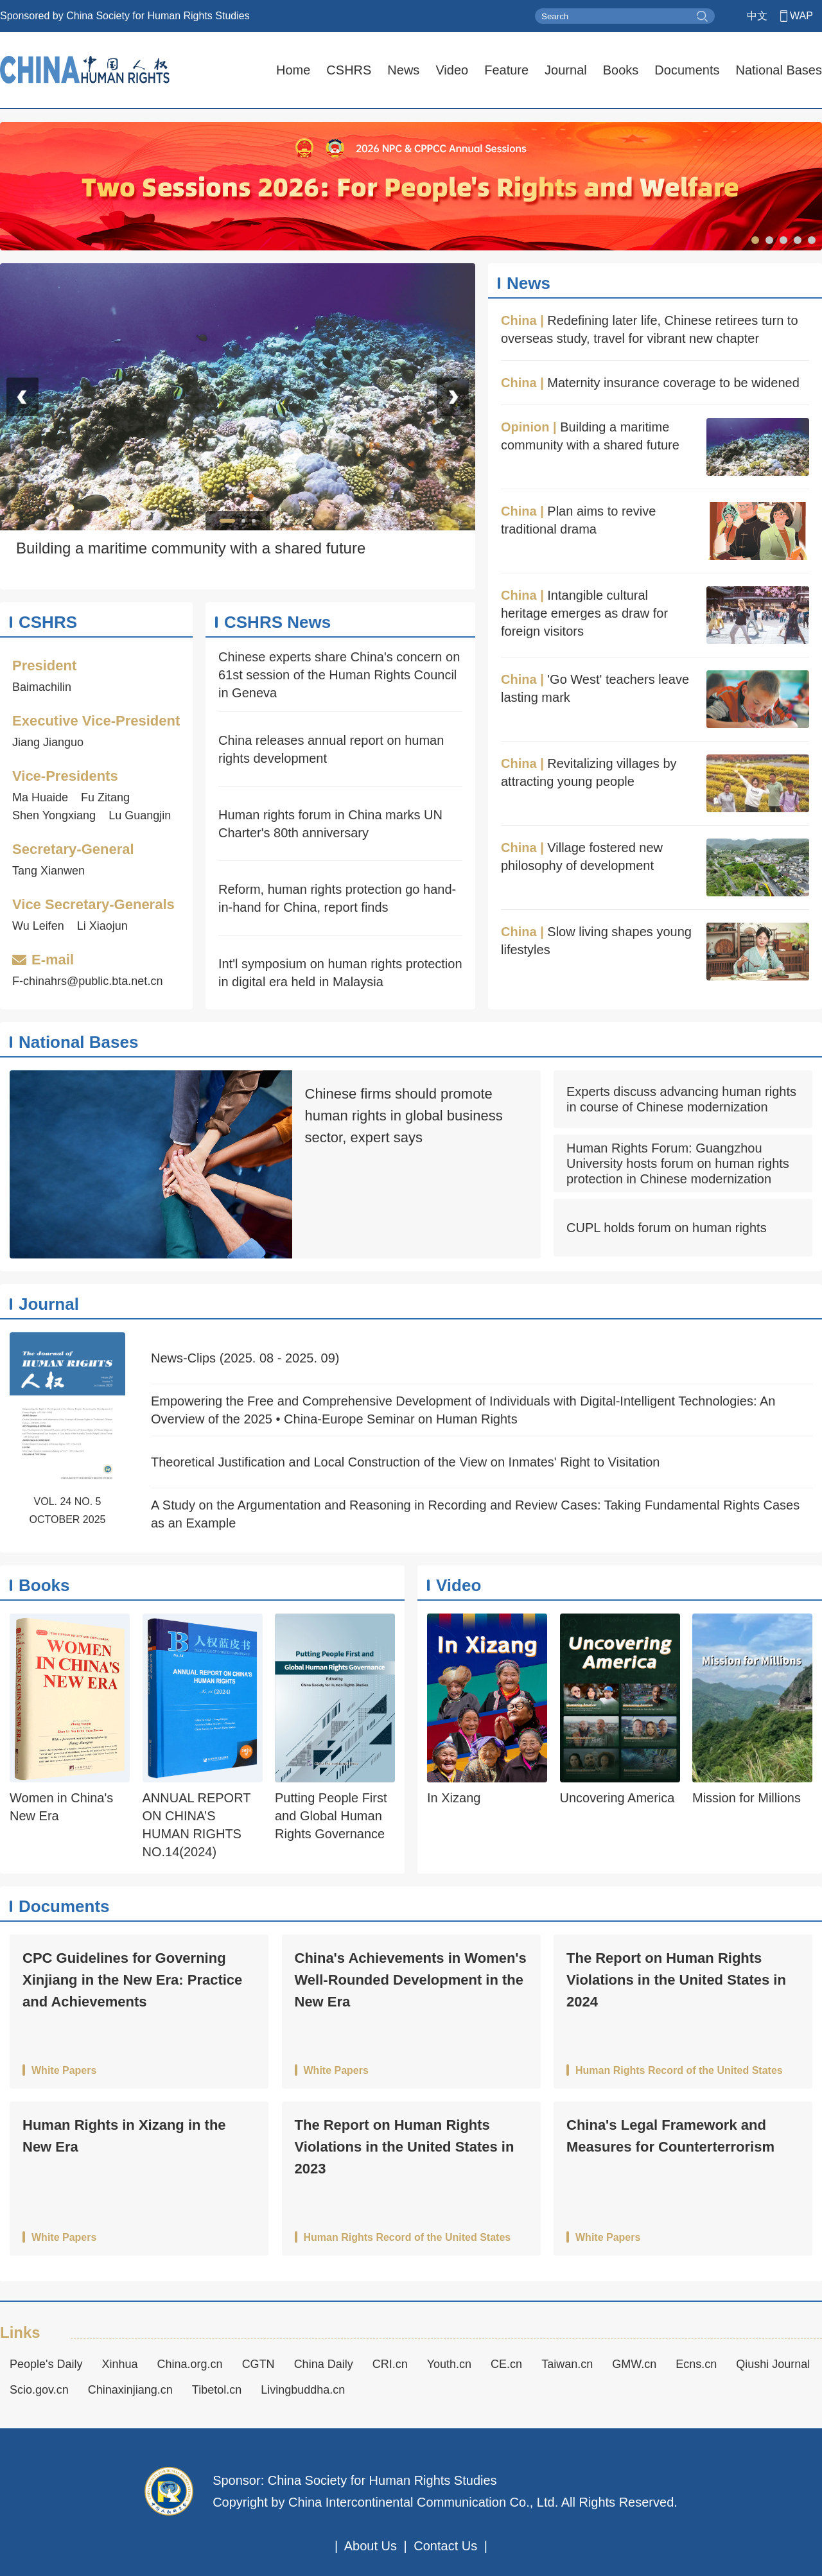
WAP (801, 15)
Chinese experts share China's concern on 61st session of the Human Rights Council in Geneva (339, 675)
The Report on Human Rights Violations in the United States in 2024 (676, 1980)
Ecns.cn (696, 2364)
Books (621, 70)
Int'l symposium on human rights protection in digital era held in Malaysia (340, 973)
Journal (566, 70)
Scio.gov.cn (39, 2389)
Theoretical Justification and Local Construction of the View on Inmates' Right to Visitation (405, 1462)
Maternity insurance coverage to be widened (673, 383)
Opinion (525, 427)
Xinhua (120, 2364)
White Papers (63, 2071)
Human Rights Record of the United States (679, 2071)
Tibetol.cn (216, 2389)
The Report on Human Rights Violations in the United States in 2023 (404, 2147)
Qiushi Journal (773, 2364)
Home (293, 70)
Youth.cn (449, 2364)
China (519, 320)
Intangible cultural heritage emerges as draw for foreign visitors (584, 613)
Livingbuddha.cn (303, 2389)
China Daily (323, 2364)
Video (451, 70)
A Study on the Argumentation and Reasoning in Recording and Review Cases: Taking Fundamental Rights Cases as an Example (475, 1514)
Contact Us (445, 2546)
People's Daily (46, 2364)
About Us (370, 2546)
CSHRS (348, 70)
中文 (757, 15)
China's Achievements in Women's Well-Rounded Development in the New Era (411, 1980)
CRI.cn (390, 2364)
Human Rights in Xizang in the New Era (124, 2136)
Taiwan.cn (567, 2364)
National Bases (778, 70)
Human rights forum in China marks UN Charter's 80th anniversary (330, 824)
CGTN (258, 2364)
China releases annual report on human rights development (331, 749)
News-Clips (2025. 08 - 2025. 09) (245, 1358)
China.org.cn (190, 2364)
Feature (506, 70)
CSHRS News (277, 622)
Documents (686, 70)
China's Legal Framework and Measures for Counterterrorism (670, 2136)
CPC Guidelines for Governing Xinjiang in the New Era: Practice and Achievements (132, 1980)
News (403, 70)
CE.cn (506, 2364)
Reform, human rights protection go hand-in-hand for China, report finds (337, 898)
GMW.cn (634, 2364)
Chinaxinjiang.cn (130, 2389)
